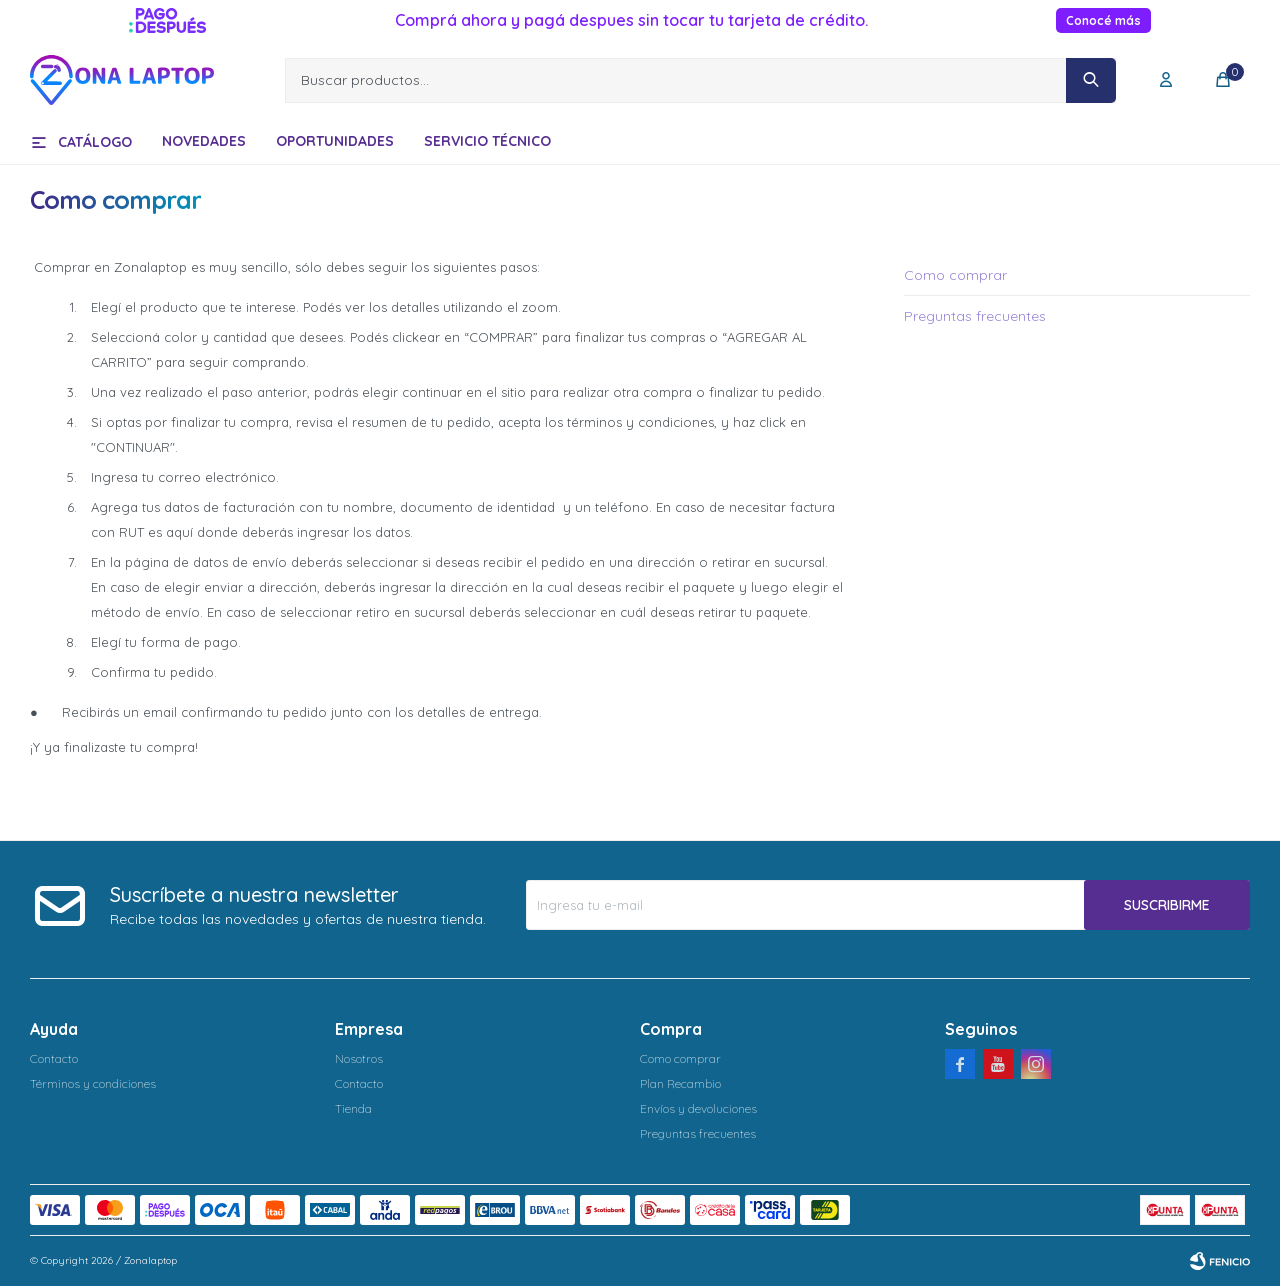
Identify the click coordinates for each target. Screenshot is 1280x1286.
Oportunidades (335, 141)
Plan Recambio (680, 1083)
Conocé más (1103, 20)
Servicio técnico (487, 141)
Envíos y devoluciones (698, 1108)
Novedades (204, 141)
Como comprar (955, 275)
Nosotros (359, 1058)
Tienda (353, 1108)
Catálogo (95, 142)
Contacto (54, 1058)
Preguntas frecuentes (975, 316)
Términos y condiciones (93, 1083)
